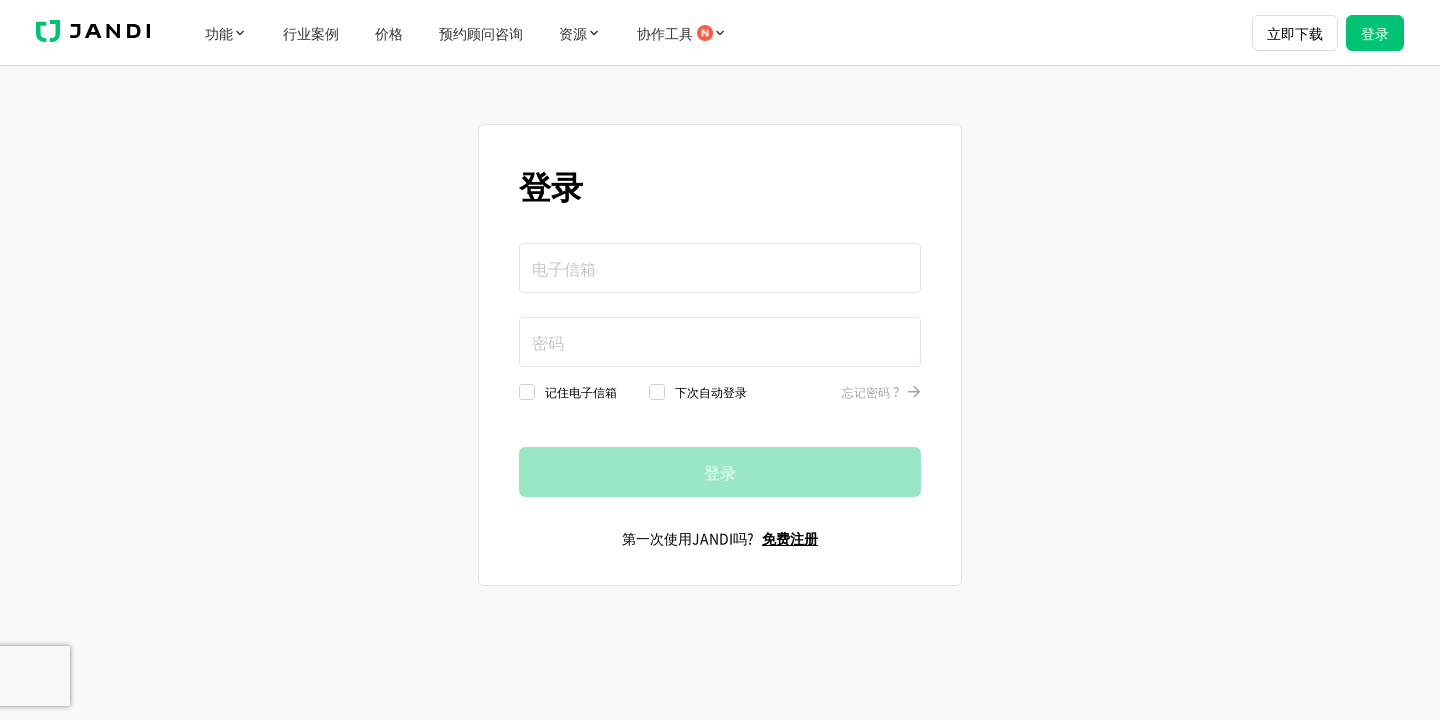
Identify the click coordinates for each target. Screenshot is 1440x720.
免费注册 (790, 538)
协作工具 (682, 33)
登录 (1375, 33)
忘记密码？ (881, 392)
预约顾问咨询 (481, 33)
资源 (580, 33)
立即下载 (1295, 33)
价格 (389, 33)
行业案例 (311, 33)
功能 (226, 33)
